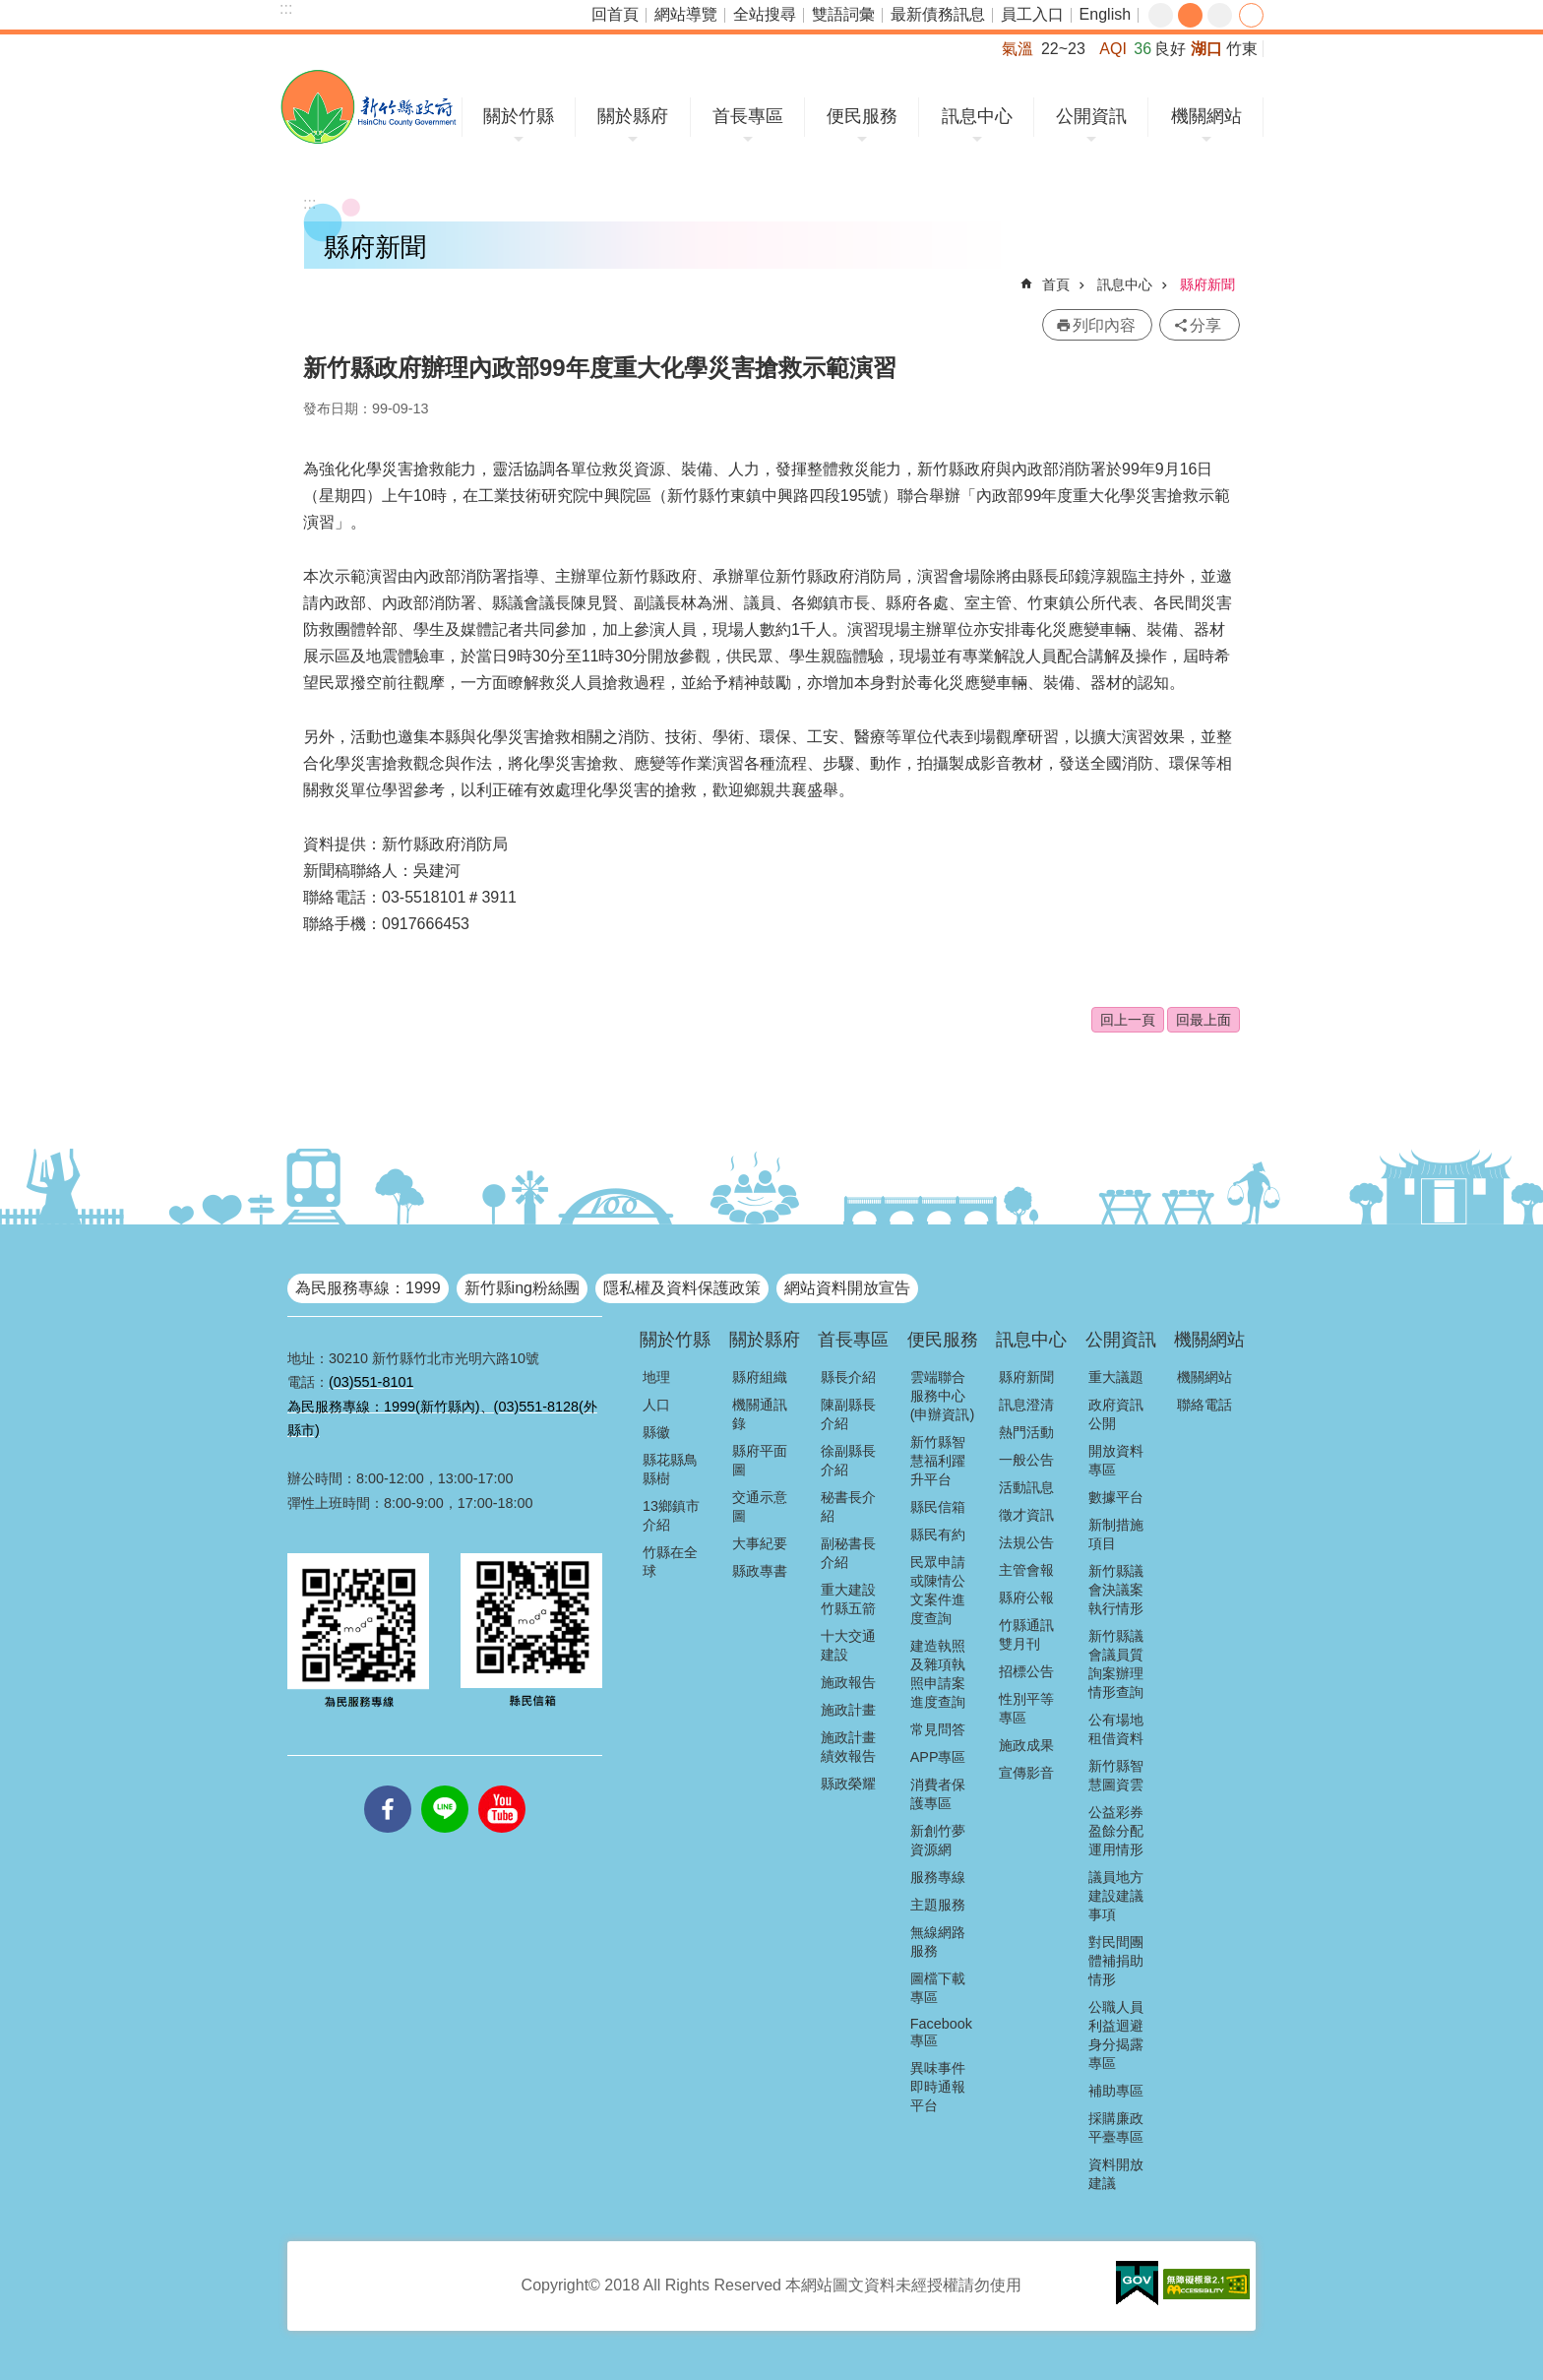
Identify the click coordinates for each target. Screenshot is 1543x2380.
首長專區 (747, 116)
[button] (1137, 2283)
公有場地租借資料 (1115, 1729)
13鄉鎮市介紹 (671, 1515)
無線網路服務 (937, 1941)
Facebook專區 (941, 2032)
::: (285, 8)
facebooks (387, 1785)
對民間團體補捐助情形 (1115, 1960)
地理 (656, 1377)
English (1105, 14)
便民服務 (862, 116)
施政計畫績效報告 (848, 1746)
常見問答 (937, 1729)
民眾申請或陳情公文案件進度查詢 (937, 1590)
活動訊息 (1026, 1487)
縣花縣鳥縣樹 (670, 1469)
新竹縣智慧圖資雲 (1115, 1775)
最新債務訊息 (938, 14)
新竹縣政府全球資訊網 (368, 107)
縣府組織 (759, 1377)
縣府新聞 (1207, 284)
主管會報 (1026, 1570)
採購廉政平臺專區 (1115, 2127)
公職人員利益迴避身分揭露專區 (1115, 2035)
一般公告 (1026, 1460)
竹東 (1242, 48)
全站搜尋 (764, 14)
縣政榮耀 (848, 1783)
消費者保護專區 (937, 1794)
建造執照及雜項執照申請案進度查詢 (937, 1674)
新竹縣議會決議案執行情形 (1115, 1589)
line (444, 1785)
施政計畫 (848, 1710)
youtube (501, 1785)
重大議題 (1115, 1377)
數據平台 (1115, 1497)
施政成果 (1026, 1745)
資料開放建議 (1115, 2174)
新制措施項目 (1115, 1534)
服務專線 (937, 1877)
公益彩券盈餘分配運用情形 (1115, 1830)
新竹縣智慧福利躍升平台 (937, 1460)
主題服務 (937, 1904)
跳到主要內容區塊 (10, 10)
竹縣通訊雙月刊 (1026, 1634)
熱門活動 (1026, 1432)
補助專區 (1115, 2090)
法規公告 (1026, 1542)
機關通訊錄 (759, 1414)
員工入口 (1032, 14)
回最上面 (1203, 1020)
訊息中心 (977, 116)
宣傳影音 (1026, 1773)
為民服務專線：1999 (368, 1288)
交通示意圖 (759, 1506)
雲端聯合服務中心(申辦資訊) (942, 1395)
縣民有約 (937, 1534)
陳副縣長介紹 (848, 1414)
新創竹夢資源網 (937, 1840)
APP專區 (938, 1757)
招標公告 (1026, 1671)
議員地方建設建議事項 (1115, 1895)
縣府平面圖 (759, 1460)
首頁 (1056, 284)
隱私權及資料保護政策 (682, 1288)
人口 (656, 1404)
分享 (1251, 15)
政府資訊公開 (1115, 1414)
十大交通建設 (848, 1645)
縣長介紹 (848, 1377)
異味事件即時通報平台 (937, 2086)
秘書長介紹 (848, 1506)
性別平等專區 (1026, 1708)
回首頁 (615, 14)
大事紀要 (759, 1543)
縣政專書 (759, 1571)
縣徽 (656, 1432)
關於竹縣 (518, 116)
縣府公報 (1026, 1597)
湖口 (1206, 48)
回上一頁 (1127, 1020)
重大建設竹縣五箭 (848, 1599)
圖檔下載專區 (937, 1988)
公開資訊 (1091, 116)
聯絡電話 (1204, 1404)
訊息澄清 (1026, 1404)
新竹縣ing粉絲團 (522, 1288)
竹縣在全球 (670, 1561)
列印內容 (1104, 325)
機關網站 (1206, 116)
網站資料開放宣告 (847, 1288)
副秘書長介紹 (848, 1552)
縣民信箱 (937, 1507)
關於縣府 (632, 116)
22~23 (1063, 48)
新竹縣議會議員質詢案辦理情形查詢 (1115, 1664)
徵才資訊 (1026, 1515)
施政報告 (848, 1682)
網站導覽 (685, 14)
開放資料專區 (1115, 1460)
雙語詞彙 (843, 14)
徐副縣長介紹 (848, 1460)
